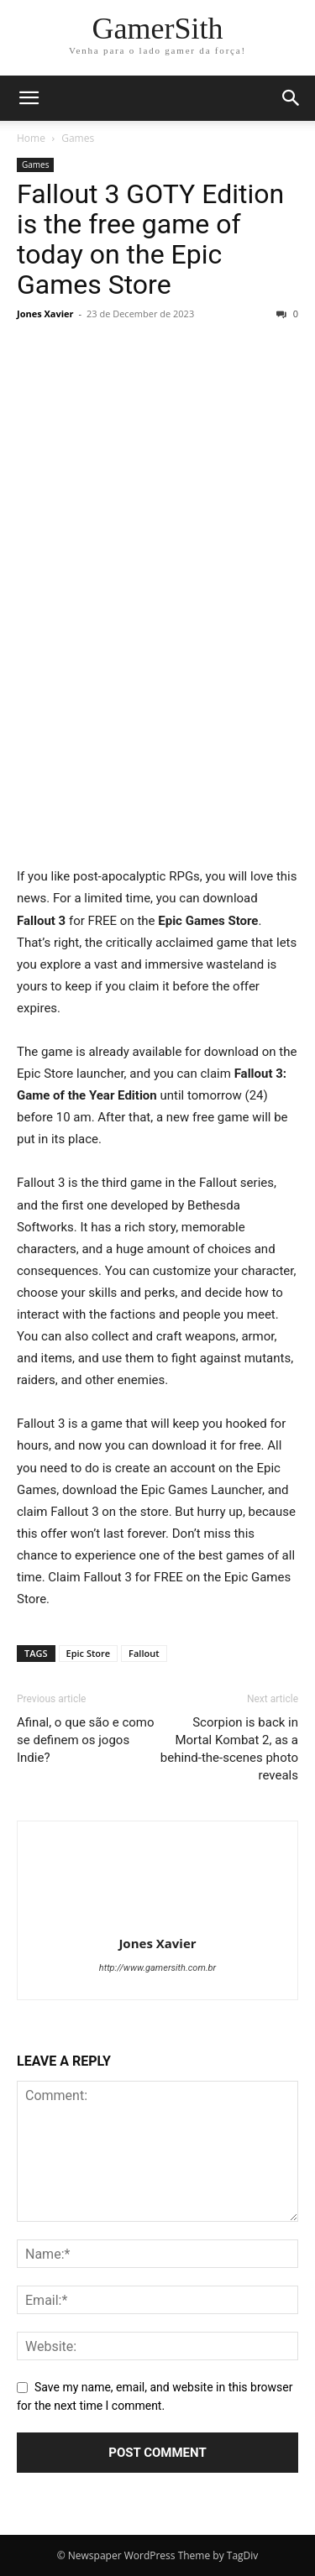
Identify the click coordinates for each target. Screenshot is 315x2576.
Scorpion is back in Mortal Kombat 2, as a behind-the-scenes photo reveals (229, 1749)
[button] (28, 98)
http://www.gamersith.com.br (157, 1967)
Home (31, 138)
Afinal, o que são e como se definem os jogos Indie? (86, 1740)
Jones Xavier (45, 313)
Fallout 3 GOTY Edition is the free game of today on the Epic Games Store (150, 239)
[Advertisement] (157, 701)
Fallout (144, 1653)
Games (77, 138)
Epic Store (88, 1653)
